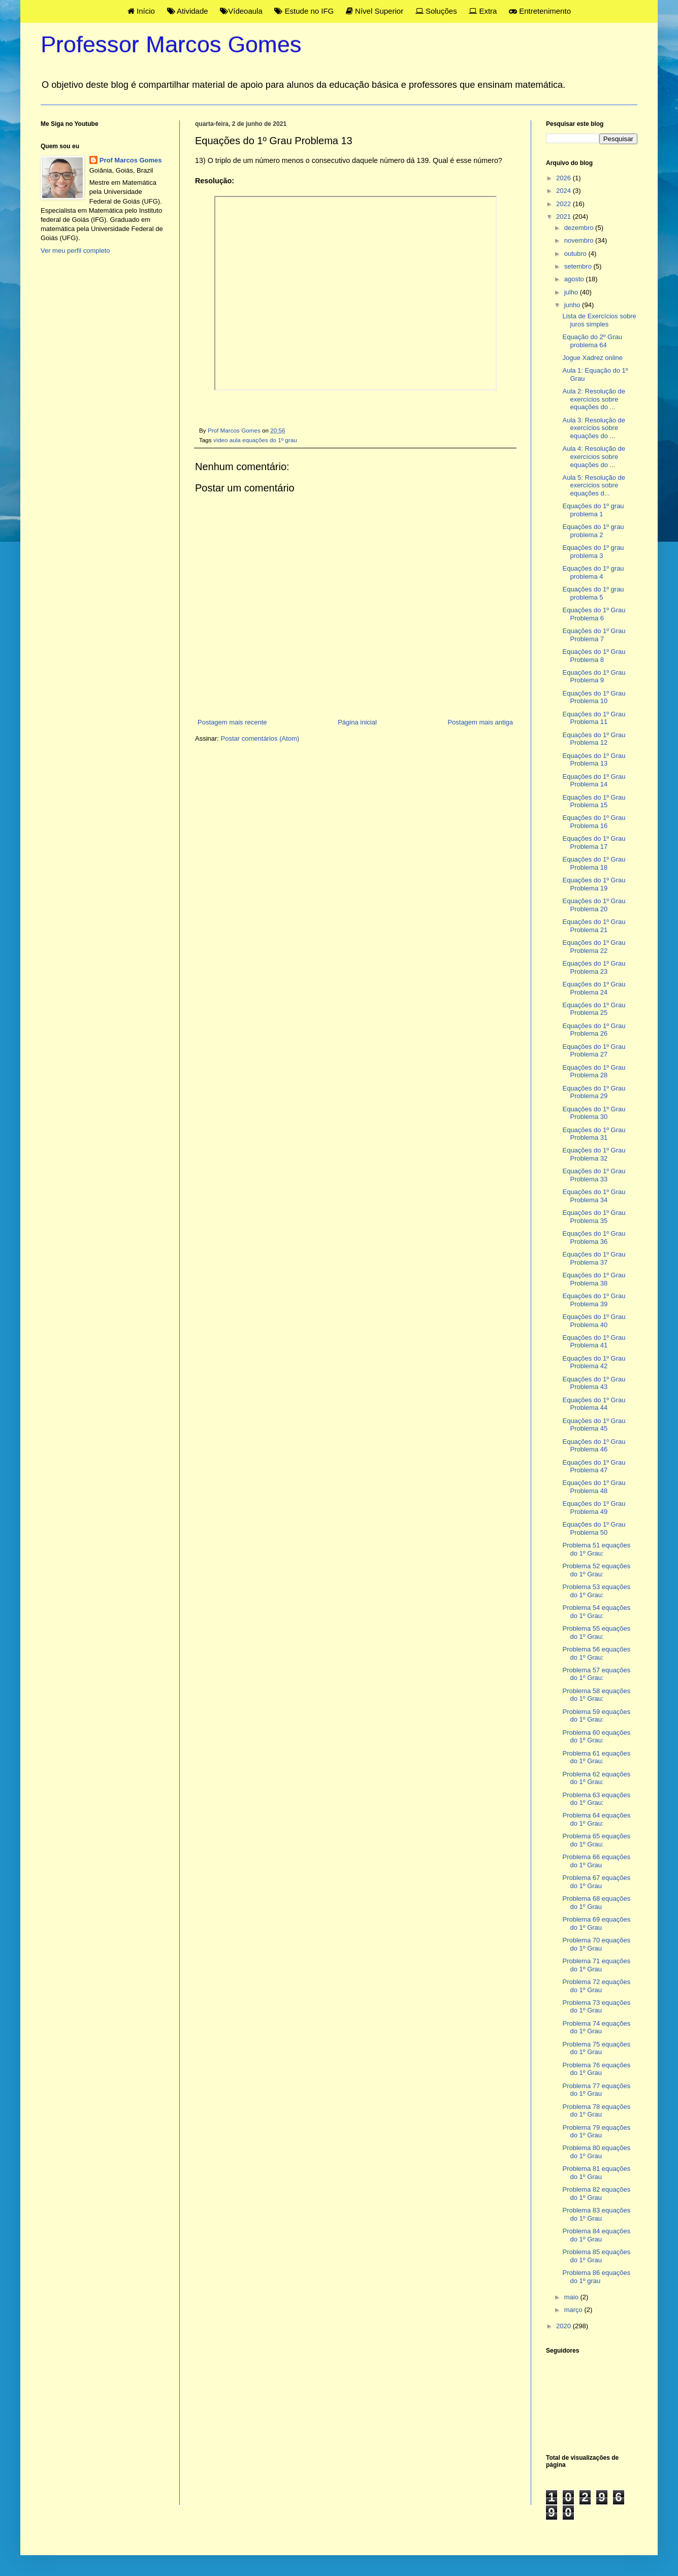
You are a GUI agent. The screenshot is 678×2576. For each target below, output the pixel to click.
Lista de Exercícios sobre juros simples (599, 320)
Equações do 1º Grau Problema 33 (593, 1175)
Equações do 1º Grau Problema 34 (593, 1196)
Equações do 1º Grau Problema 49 (593, 1507)
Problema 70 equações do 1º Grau (596, 1944)
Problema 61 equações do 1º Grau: (596, 1757)
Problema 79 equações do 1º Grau (596, 2131)
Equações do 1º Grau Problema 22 (593, 946)
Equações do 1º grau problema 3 (593, 551)
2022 (564, 204)
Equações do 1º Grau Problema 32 (593, 1154)
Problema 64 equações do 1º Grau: (596, 1819)
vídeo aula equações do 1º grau (255, 440)
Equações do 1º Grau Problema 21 (593, 926)
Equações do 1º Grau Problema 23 (593, 967)
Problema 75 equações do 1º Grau (596, 2048)
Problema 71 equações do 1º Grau (596, 1965)
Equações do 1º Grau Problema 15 (593, 801)
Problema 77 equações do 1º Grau (596, 2090)
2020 (564, 2326)
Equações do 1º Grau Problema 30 (593, 1113)
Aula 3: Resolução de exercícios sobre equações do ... (593, 428)
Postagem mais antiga (480, 722)
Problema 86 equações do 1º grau (596, 2277)
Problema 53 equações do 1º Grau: (596, 1591)
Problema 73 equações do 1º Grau (596, 2006)
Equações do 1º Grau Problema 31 (593, 1134)
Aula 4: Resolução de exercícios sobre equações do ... (593, 456)
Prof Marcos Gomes (131, 160)
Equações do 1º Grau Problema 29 (593, 1092)
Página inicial (357, 722)
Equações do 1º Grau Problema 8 (593, 656)
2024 (564, 190)
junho (573, 305)
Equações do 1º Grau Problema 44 (593, 1404)
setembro (579, 266)
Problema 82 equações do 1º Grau (596, 2193)
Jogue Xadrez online (592, 357)
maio (572, 2297)
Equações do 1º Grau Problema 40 (593, 1321)
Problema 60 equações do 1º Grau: (596, 1736)
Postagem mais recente (232, 722)
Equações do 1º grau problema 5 (593, 593)
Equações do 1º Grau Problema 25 (593, 1009)
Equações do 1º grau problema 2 (593, 531)
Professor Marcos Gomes (171, 44)
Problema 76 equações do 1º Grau (596, 2069)
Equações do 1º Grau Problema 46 (593, 1446)
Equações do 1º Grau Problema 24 (593, 988)
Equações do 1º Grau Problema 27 (593, 1051)
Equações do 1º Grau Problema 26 (593, 1030)
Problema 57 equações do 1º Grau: (596, 1674)
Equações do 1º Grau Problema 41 (593, 1341)
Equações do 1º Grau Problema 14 (593, 780)
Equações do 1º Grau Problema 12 (593, 739)
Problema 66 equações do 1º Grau (596, 1861)
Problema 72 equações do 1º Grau (596, 1986)
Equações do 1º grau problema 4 (593, 572)
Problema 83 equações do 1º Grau (596, 2214)
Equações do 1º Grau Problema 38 (593, 1279)
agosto (575, 279)
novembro (579, 240)
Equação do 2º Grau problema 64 (592, 341)
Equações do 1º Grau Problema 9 (593, 676)
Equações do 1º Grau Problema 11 (593, 718)
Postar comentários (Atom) (260, 738)
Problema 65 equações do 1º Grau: (596, 1840)
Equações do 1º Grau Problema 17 (593, 842)
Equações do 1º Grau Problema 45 (593, 1425)
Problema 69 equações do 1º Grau (596, 1923)
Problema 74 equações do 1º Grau (596, 2027)
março (574, 2310)
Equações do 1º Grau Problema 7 (593, 635)
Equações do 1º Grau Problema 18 (593, 863)
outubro (576, 253)
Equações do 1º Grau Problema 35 (593, 1217)
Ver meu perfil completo (75, 250)
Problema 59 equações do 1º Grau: (596, 1716)
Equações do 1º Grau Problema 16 (593, 822)
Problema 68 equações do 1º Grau (596, 1902)
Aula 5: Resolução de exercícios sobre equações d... (593, 485)
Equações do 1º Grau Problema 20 (593, 905)
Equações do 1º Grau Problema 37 (593, 1258)
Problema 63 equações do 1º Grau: (596, 1799)
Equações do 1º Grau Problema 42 (593, 1362)
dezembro (579, 228)
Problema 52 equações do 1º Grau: (596, 1570)
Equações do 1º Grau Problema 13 (593, 760)
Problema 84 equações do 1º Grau (596, 2235)
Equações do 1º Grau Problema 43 (593, 1383)
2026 (564, 178)
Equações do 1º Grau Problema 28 (593, 1071)
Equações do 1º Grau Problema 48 (593, 1487)
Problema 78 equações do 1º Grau (596, 2111)
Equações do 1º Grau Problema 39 (593, 1300)
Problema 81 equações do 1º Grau (596, 2173)
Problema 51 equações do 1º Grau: (596, 1549)
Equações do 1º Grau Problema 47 (593, 1466)
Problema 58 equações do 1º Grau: (596, 1695)
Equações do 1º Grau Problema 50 (593, 1528)
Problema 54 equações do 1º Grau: (596, 1612)
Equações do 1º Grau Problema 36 (593, 1237)
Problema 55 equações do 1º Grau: (596, 1632)
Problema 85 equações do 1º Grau (596, 2256)
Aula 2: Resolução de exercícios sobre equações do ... (593, 399)
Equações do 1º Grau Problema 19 (593, 884)
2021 (564, 216)
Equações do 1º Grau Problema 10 (593, 697)
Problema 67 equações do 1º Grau (596, 1882)
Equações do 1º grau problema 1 (593, 510)
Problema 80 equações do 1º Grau (596, 2152)
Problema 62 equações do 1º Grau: (596, 1778)
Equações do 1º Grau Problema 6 (593, 614)
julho (572, 292)
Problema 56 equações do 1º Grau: (596, 1653)
